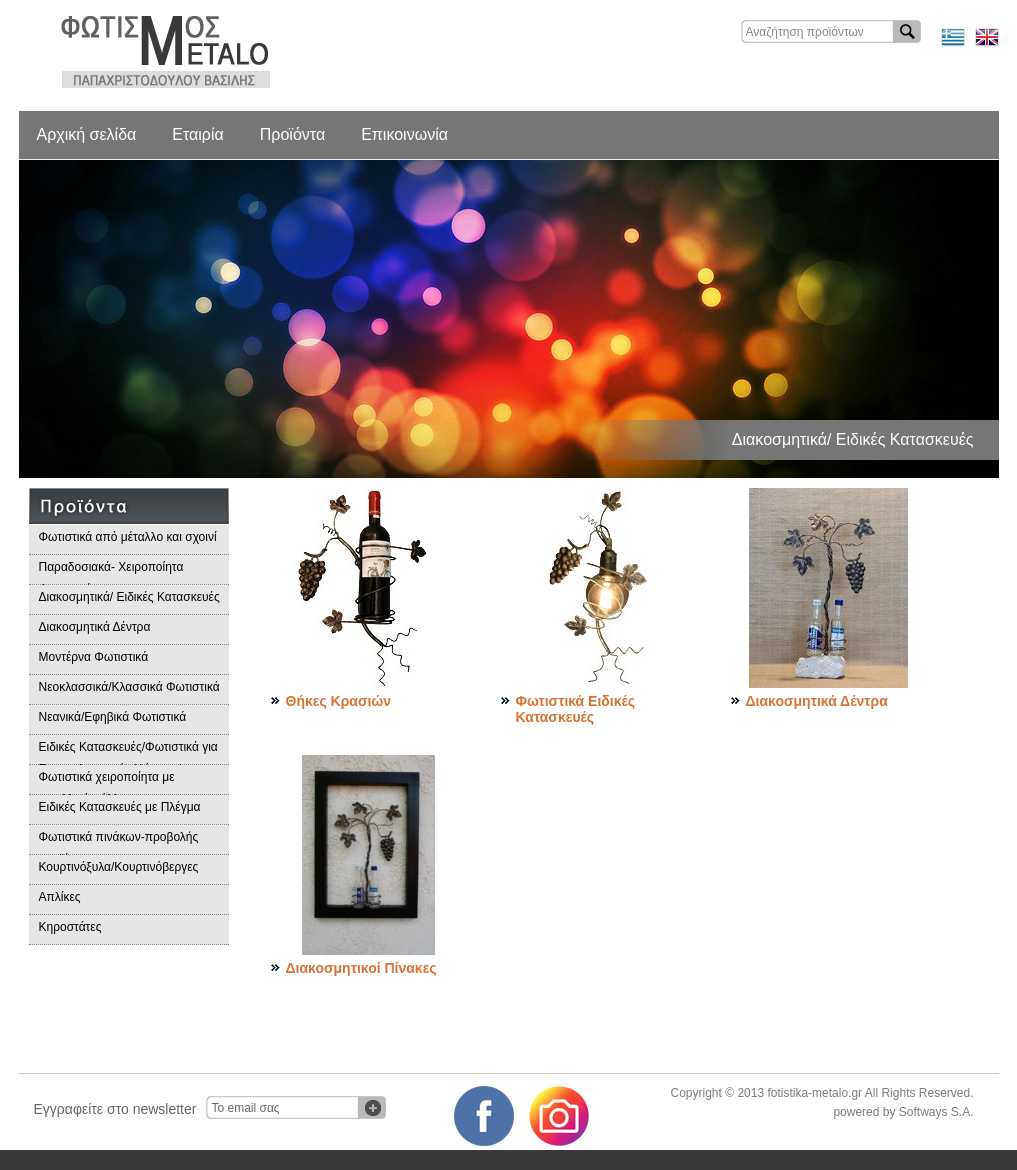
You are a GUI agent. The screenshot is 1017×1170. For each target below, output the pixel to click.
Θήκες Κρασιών (339, 701)
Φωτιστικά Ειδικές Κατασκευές (576, 709)
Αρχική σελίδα (87, 134)
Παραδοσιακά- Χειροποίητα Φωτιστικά (111, 572)
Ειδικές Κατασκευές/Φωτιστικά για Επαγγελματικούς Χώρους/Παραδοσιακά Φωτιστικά (128, 752)
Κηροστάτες (70, 927)
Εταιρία (197, 134)
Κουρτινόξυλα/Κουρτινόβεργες (119, 867)
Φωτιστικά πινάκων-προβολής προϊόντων (119, 842)
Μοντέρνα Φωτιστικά (94, 657)
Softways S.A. (936, 1112)
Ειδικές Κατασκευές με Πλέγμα (120, 807)
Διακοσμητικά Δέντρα (95, 627)
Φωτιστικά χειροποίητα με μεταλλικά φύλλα (107, 782)
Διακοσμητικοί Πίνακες (361, 968)
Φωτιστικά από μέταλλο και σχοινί (128, 537)
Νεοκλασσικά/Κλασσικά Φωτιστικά (129, 687)
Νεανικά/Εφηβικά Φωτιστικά (113, 717)
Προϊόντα (292, 134)
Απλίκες (60, 897)
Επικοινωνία (404, 134)
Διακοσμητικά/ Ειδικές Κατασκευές (129, 597)
